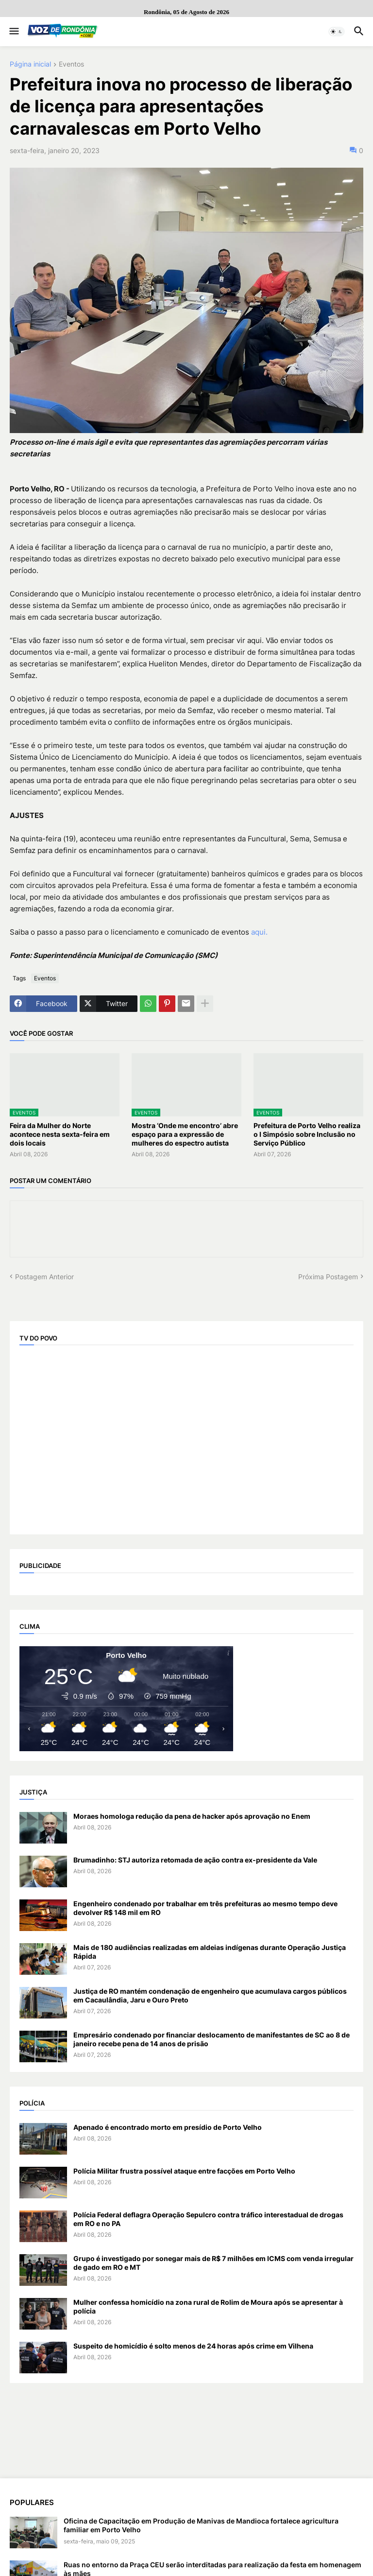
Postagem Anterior (44, 1276)
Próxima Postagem (328, 1276)
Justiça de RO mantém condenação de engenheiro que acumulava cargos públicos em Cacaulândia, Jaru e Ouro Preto (210, 1995)
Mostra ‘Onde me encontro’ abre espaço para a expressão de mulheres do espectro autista (185, 1134)
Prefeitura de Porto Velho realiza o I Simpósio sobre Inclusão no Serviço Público (307, 1134)
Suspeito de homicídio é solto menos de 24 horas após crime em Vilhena (193, 2346)
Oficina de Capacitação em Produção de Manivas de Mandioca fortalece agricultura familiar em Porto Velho (201, 2525)
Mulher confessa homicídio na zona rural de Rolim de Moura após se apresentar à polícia (208, 2306)
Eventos (71, 64)
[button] (13, 31)
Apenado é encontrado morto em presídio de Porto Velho (167, 2127)
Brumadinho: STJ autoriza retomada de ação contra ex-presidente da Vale (195, 1860)
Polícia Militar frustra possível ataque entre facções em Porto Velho (184, 2171)
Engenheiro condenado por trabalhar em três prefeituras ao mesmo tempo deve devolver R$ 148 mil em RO (205, 1907)
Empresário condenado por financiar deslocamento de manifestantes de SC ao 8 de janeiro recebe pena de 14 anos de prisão (211, 2039)
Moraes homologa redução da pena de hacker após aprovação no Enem (191, 1816)
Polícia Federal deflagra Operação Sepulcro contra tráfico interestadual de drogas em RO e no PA (208, 2219)
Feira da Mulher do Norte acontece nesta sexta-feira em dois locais (60, 1134)
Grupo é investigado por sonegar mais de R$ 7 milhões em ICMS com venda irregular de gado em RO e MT (213, 2262)
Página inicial (30, 64)
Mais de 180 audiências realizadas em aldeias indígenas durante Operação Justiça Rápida (209, 1951)
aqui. (259, 932)
